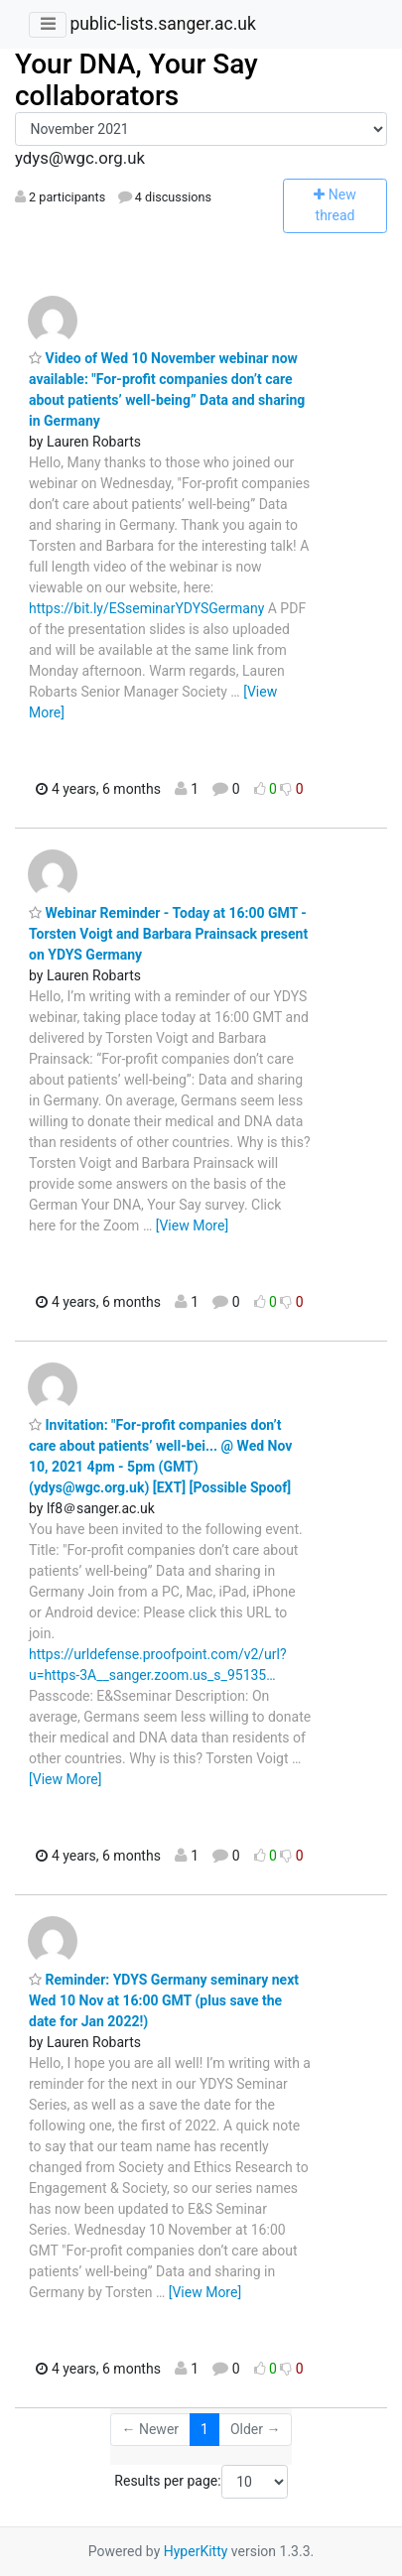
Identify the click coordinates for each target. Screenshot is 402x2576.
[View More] (192, 1225)
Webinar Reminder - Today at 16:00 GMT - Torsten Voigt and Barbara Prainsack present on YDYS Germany (168, 934)
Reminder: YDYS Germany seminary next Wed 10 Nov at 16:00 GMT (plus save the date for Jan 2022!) (164, 2000)
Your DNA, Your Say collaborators (136, 80)
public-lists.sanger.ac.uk (162, 24)
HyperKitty (196, 2551)
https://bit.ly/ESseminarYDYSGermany (146, 608)
